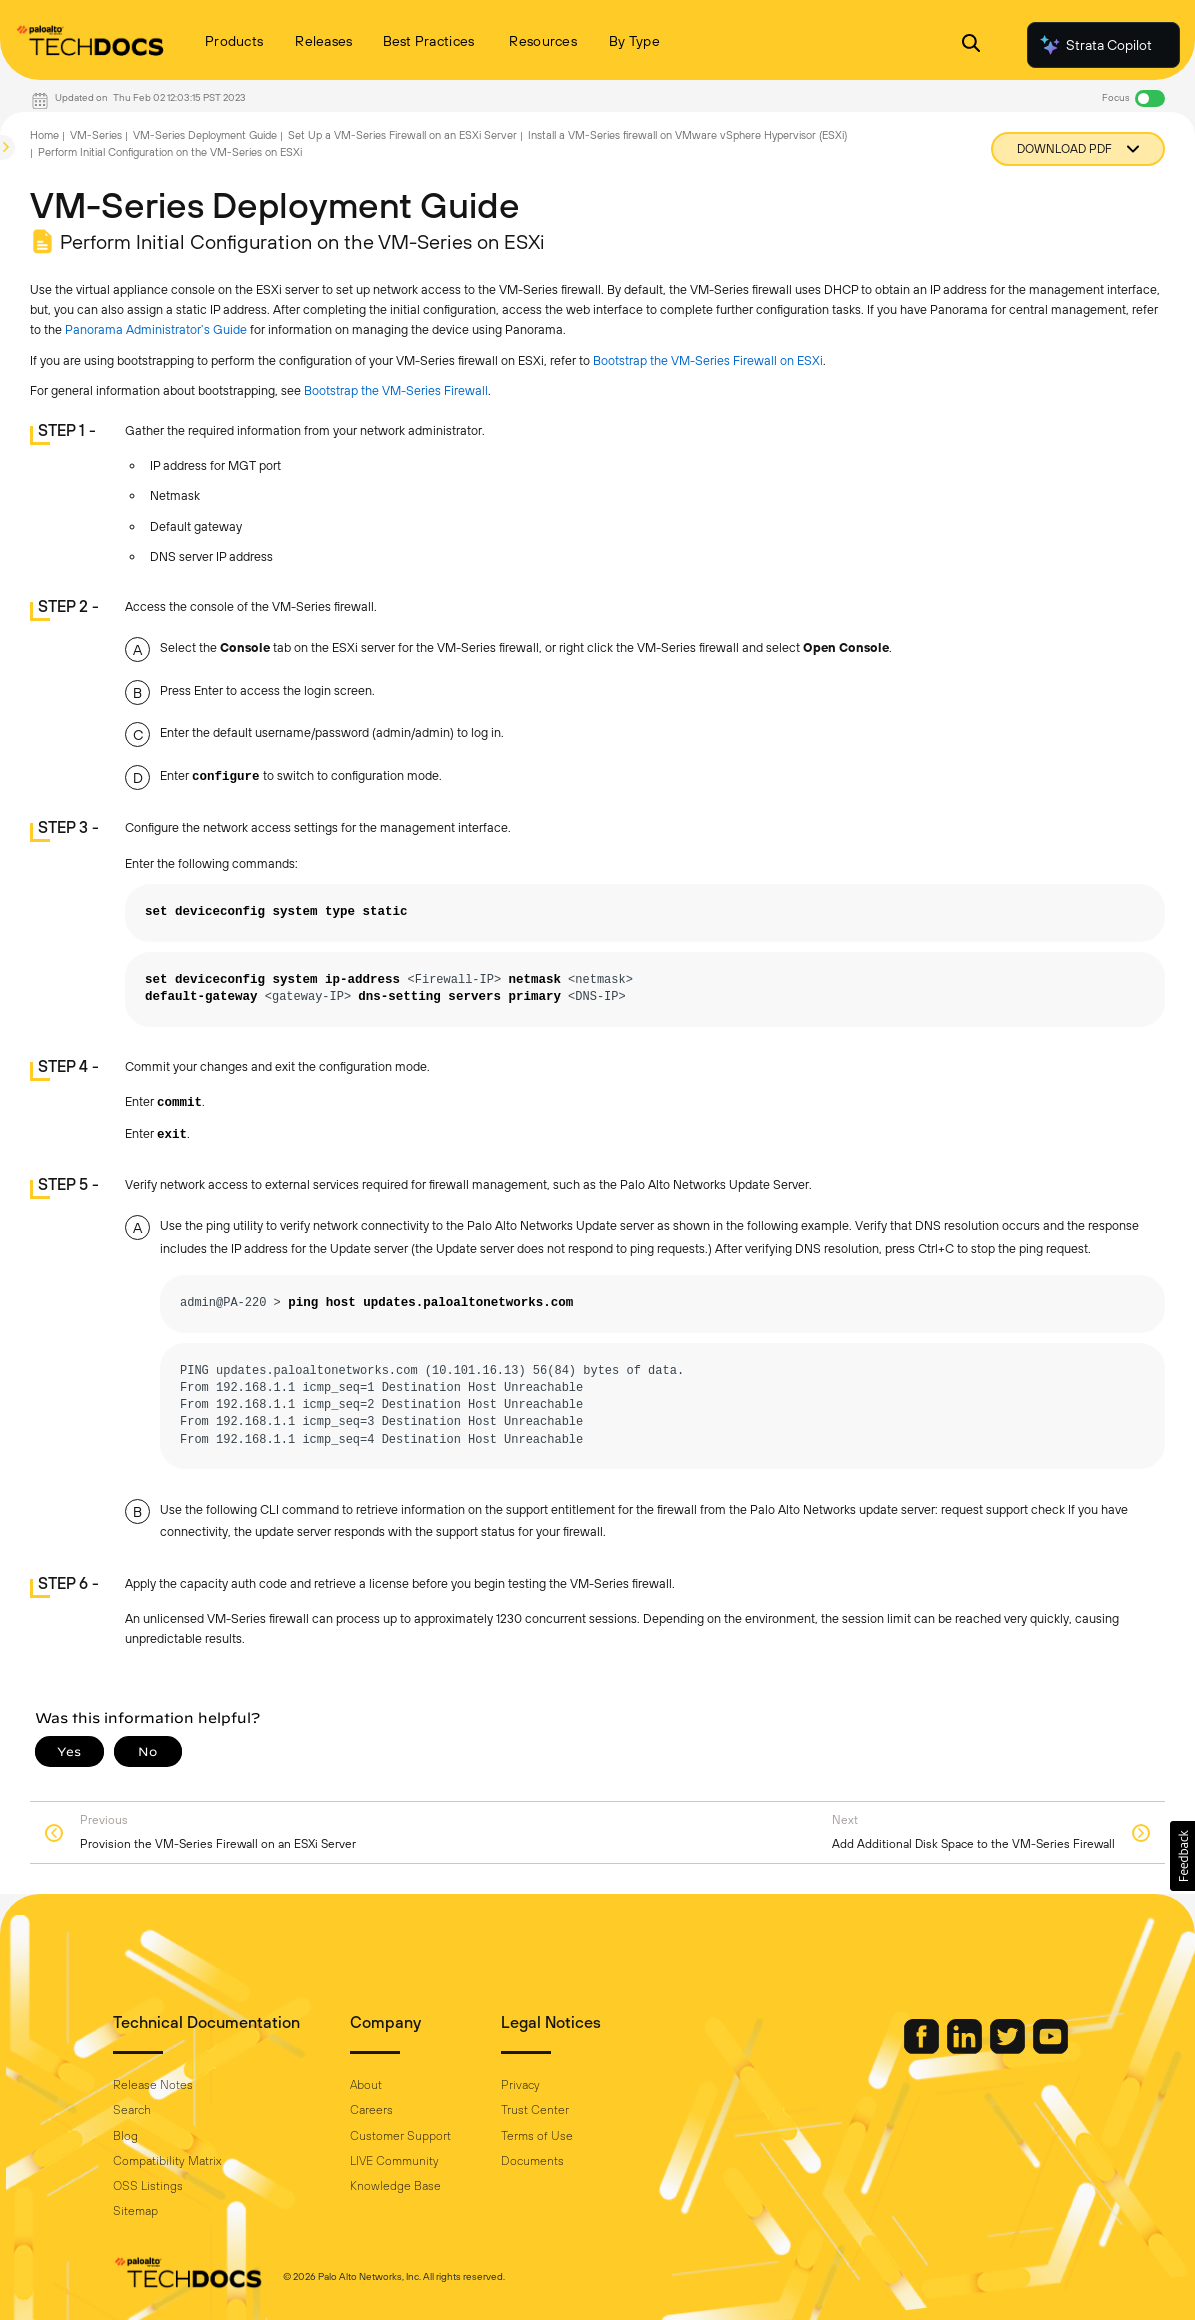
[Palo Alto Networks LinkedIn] (966, 2049)
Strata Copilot (1095, 45)
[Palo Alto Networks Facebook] (923, 2049)
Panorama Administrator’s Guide (156, 329)
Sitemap (135, 2211)
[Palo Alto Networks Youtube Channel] (1050, 2049)
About (366, 2085)
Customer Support (400, 2136)
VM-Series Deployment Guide (205, 135)
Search (132, 2110)
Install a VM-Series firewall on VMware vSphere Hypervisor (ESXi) (687, 135)
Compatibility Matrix (167, 2161)
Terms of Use (537, 2136)
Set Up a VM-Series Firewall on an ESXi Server (402, 135)
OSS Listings (148, 2186)
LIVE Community (394, 2161)
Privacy (520, 2085)
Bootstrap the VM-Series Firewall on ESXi (708, 360)
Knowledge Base (395, 2186)
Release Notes (153, 2085)
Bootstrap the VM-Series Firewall (396, 390)
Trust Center (535, 2110)
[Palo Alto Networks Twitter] (1009, 2049)
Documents (532, 2161)
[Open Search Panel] (971, 45)
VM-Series (96, 135)
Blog (125, 2136)
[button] (1182, 1856)
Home (44, 135)
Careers (371, 2110)
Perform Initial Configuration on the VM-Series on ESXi (170, 152)
